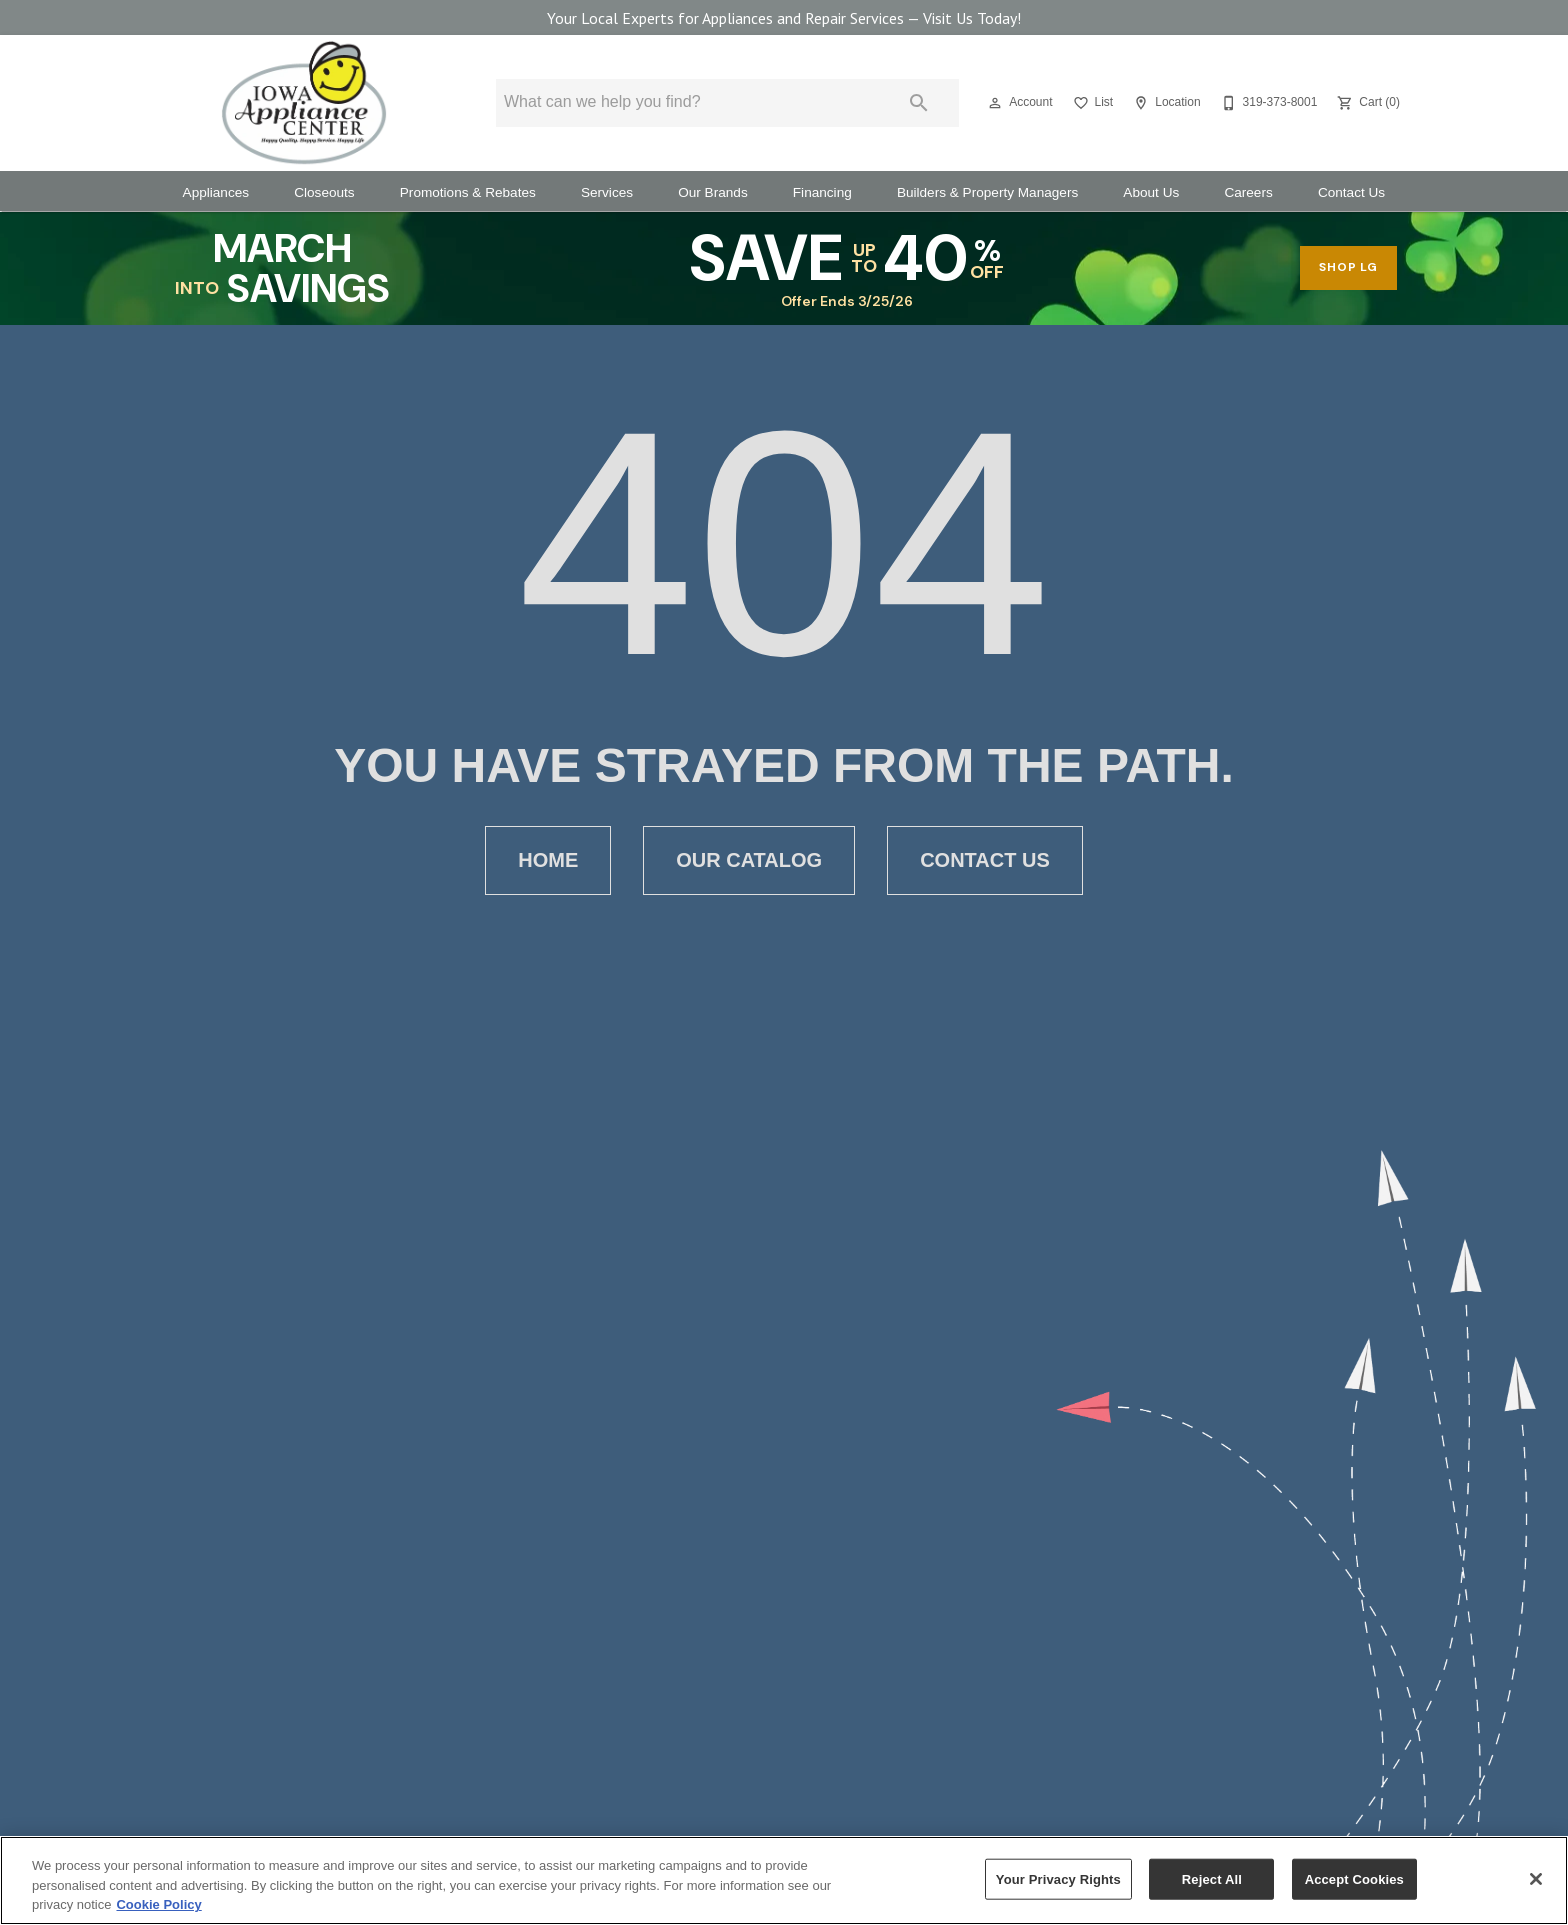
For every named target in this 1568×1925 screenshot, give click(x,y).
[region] (784, 1880)
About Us (1151, 192)
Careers (1248, 192)
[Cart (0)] (1366, 103)
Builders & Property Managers (987, 192)
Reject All (1212, 1878)
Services (607, 192)
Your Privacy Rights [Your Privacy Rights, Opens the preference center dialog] (1058, 1878)
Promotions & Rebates (468, 192)
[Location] (1164, 103)
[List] (1091, 103)
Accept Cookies (1354, 1878)
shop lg (1348, 267)
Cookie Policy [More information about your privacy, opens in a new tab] (158, 1904)
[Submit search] (919, 103)
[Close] (1536, 1879)
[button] (995, 103)
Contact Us (1351, 192)
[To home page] (304, 103)
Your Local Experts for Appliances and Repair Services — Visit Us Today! (784, 18)
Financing (822, 192)
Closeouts (324, 192)
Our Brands (713, 192)
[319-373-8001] (1267, 103)
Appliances (216, 192)
